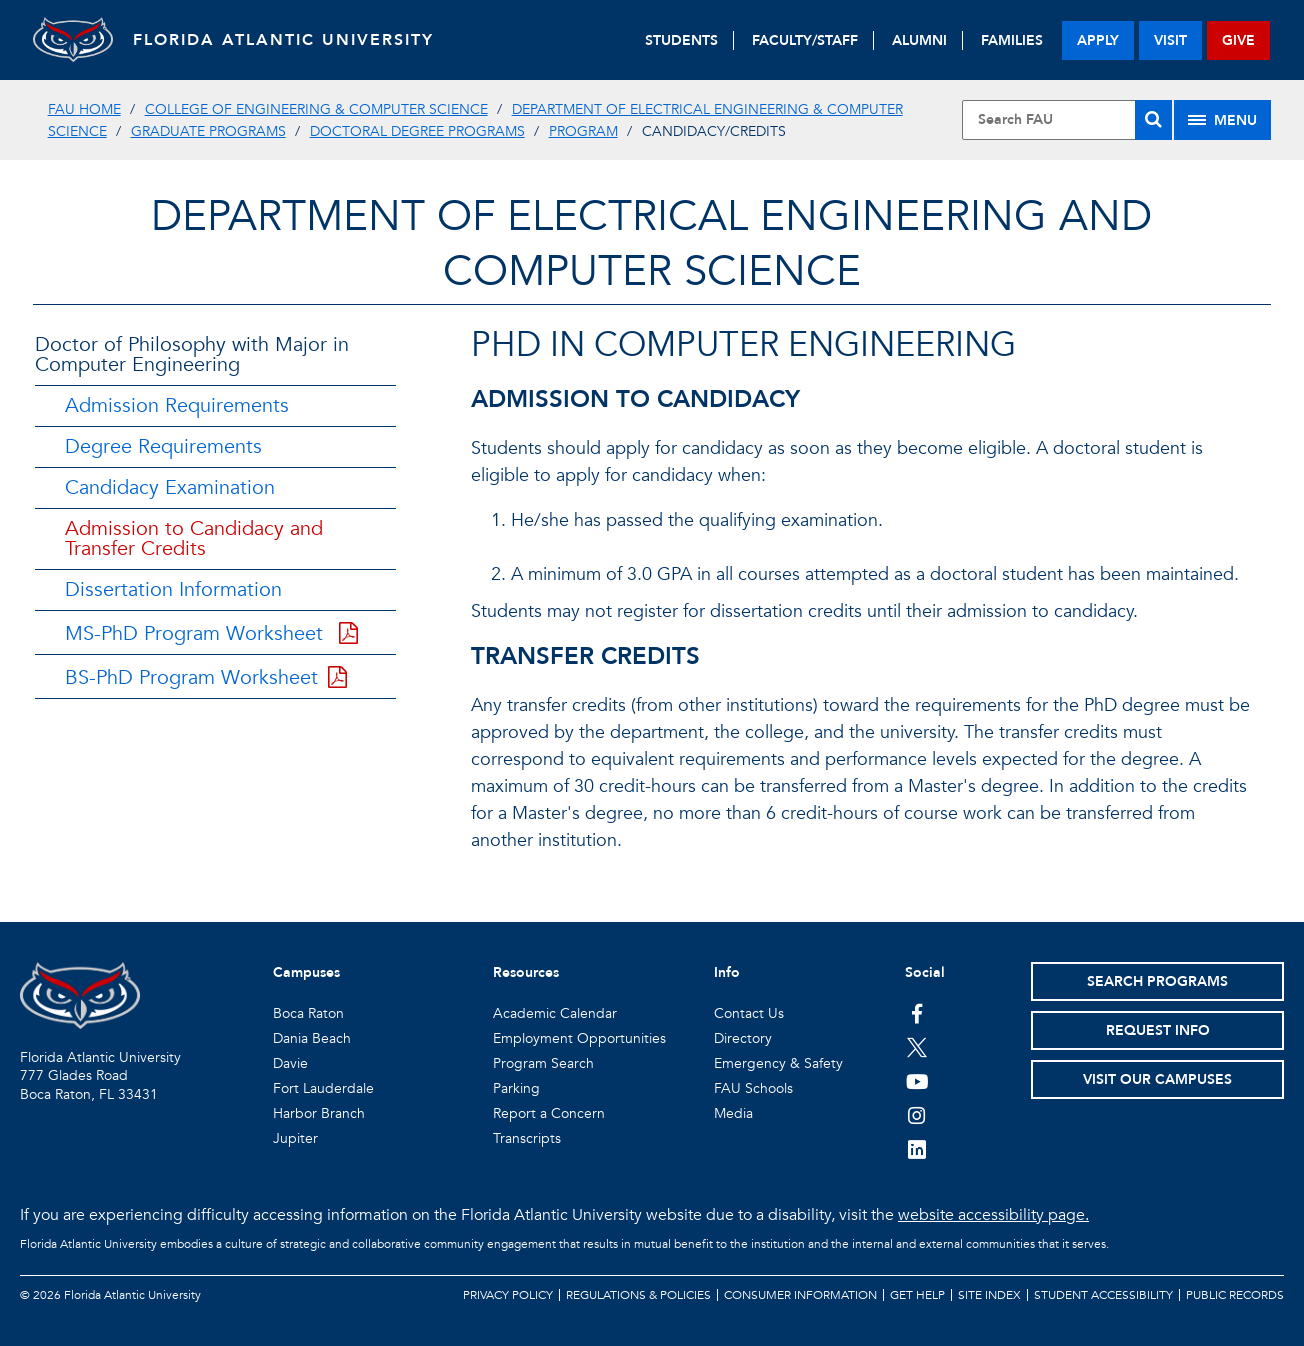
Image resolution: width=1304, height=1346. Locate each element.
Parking (516, 1088)
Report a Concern (549, 1113)
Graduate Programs (208, 131)
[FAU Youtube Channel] (917, 1081)
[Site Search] (1067, 120)
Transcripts (527, 1138)
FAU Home (84, 109)
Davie (290, 1063)
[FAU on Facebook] (917, 1013)
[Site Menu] (1222, 120)
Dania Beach (312, 1038)
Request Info (1158, 1030)
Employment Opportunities (579, 1038)
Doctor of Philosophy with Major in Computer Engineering (192, 354)
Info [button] (727, 972)
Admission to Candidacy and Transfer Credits (194, 538)
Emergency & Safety (778, 1063)
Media (733, 1113)
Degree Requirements (163, 446)
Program (583, 131)
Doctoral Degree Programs (417, 131)
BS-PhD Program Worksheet (206, 677)
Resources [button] (526, 972)
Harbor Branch (319, 1113)
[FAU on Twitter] (917, 1047)
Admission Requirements (177, 405)
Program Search (543, 1063)
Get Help (917, 1295)
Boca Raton (308, 1013)
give (1238, 40)
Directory (743, 1038)
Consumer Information (800, 1295)
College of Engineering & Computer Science (316, 109)
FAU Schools (753, 1088)
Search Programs (1157, 981)
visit (1170, 40)
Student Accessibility (1103, 1295)
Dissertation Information (173, 589)
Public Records (1235, 1295)
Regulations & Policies (638, 1295)
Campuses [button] (306, 972)
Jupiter (295, 1138)
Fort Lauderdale (323, 1088)
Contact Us (749, 1013)
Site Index (989, 1295)
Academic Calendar (555, 1013)
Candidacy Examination (170, 487)
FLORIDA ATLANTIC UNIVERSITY (283, 40)
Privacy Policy (508, 1295)
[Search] (1153, 120)
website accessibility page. (993, 1215)
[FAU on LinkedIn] (917, 1149)
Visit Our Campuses (1157, 1079)
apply (1098, 40)
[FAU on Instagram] (917, 1115)
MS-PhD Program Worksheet (211, 633)
